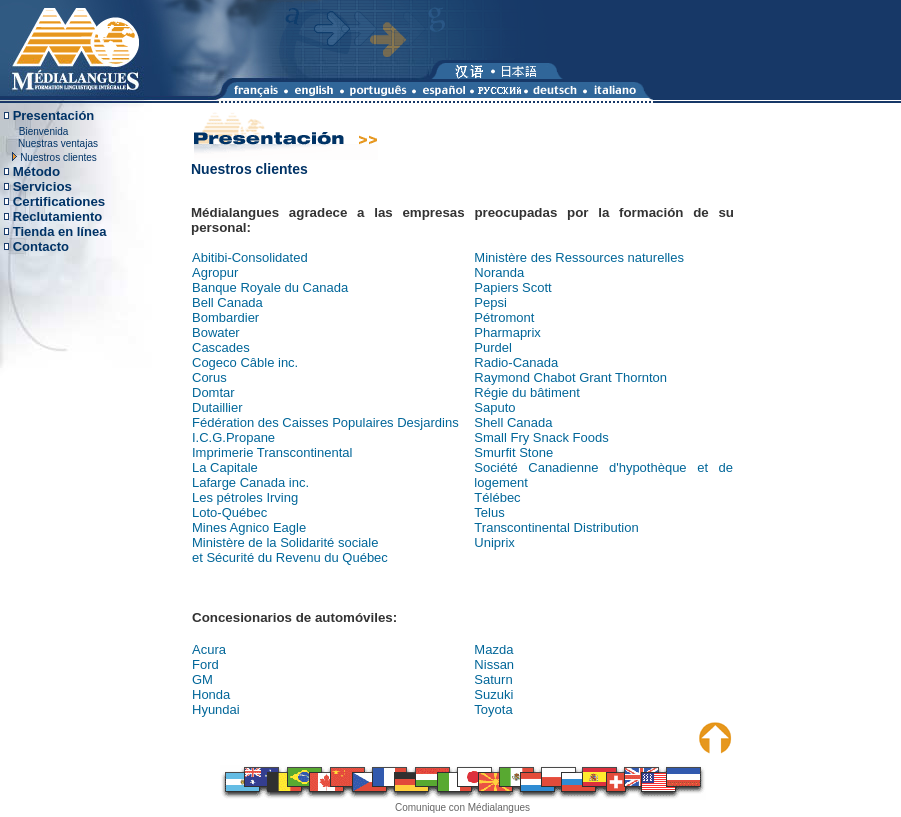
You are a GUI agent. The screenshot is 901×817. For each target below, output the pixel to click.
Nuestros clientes (58, 157)
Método (36, 171)
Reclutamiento (58, 216)
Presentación (54, 115)
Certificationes (59, 201)
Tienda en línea (60, 231)
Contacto (41, 246)
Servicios (42, 186)
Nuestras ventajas (58, 143)
